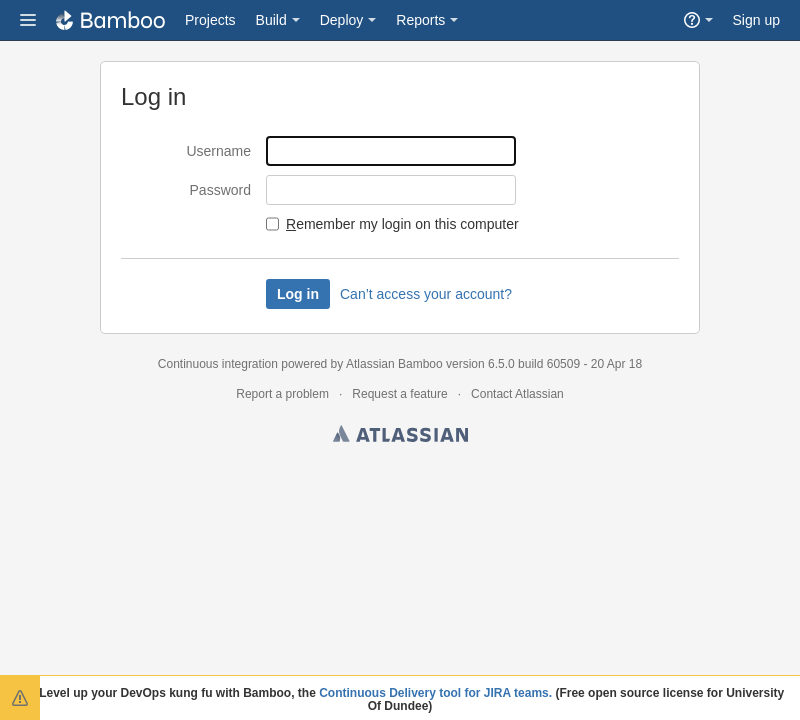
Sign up (756, 20)
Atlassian (400, 437)
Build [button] (271, 20)
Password (220, 190)
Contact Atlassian (517, 394)
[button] (28, 20)
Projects (210, 20)
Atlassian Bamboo (394, 364)
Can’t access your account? (426, 294)
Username (218, 151)
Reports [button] (420, 20)
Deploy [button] (342, 20)
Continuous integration (218, 364)
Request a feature (399, 394)
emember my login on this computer (402, 224)
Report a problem (282, 394)
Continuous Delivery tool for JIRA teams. (435, 693)
